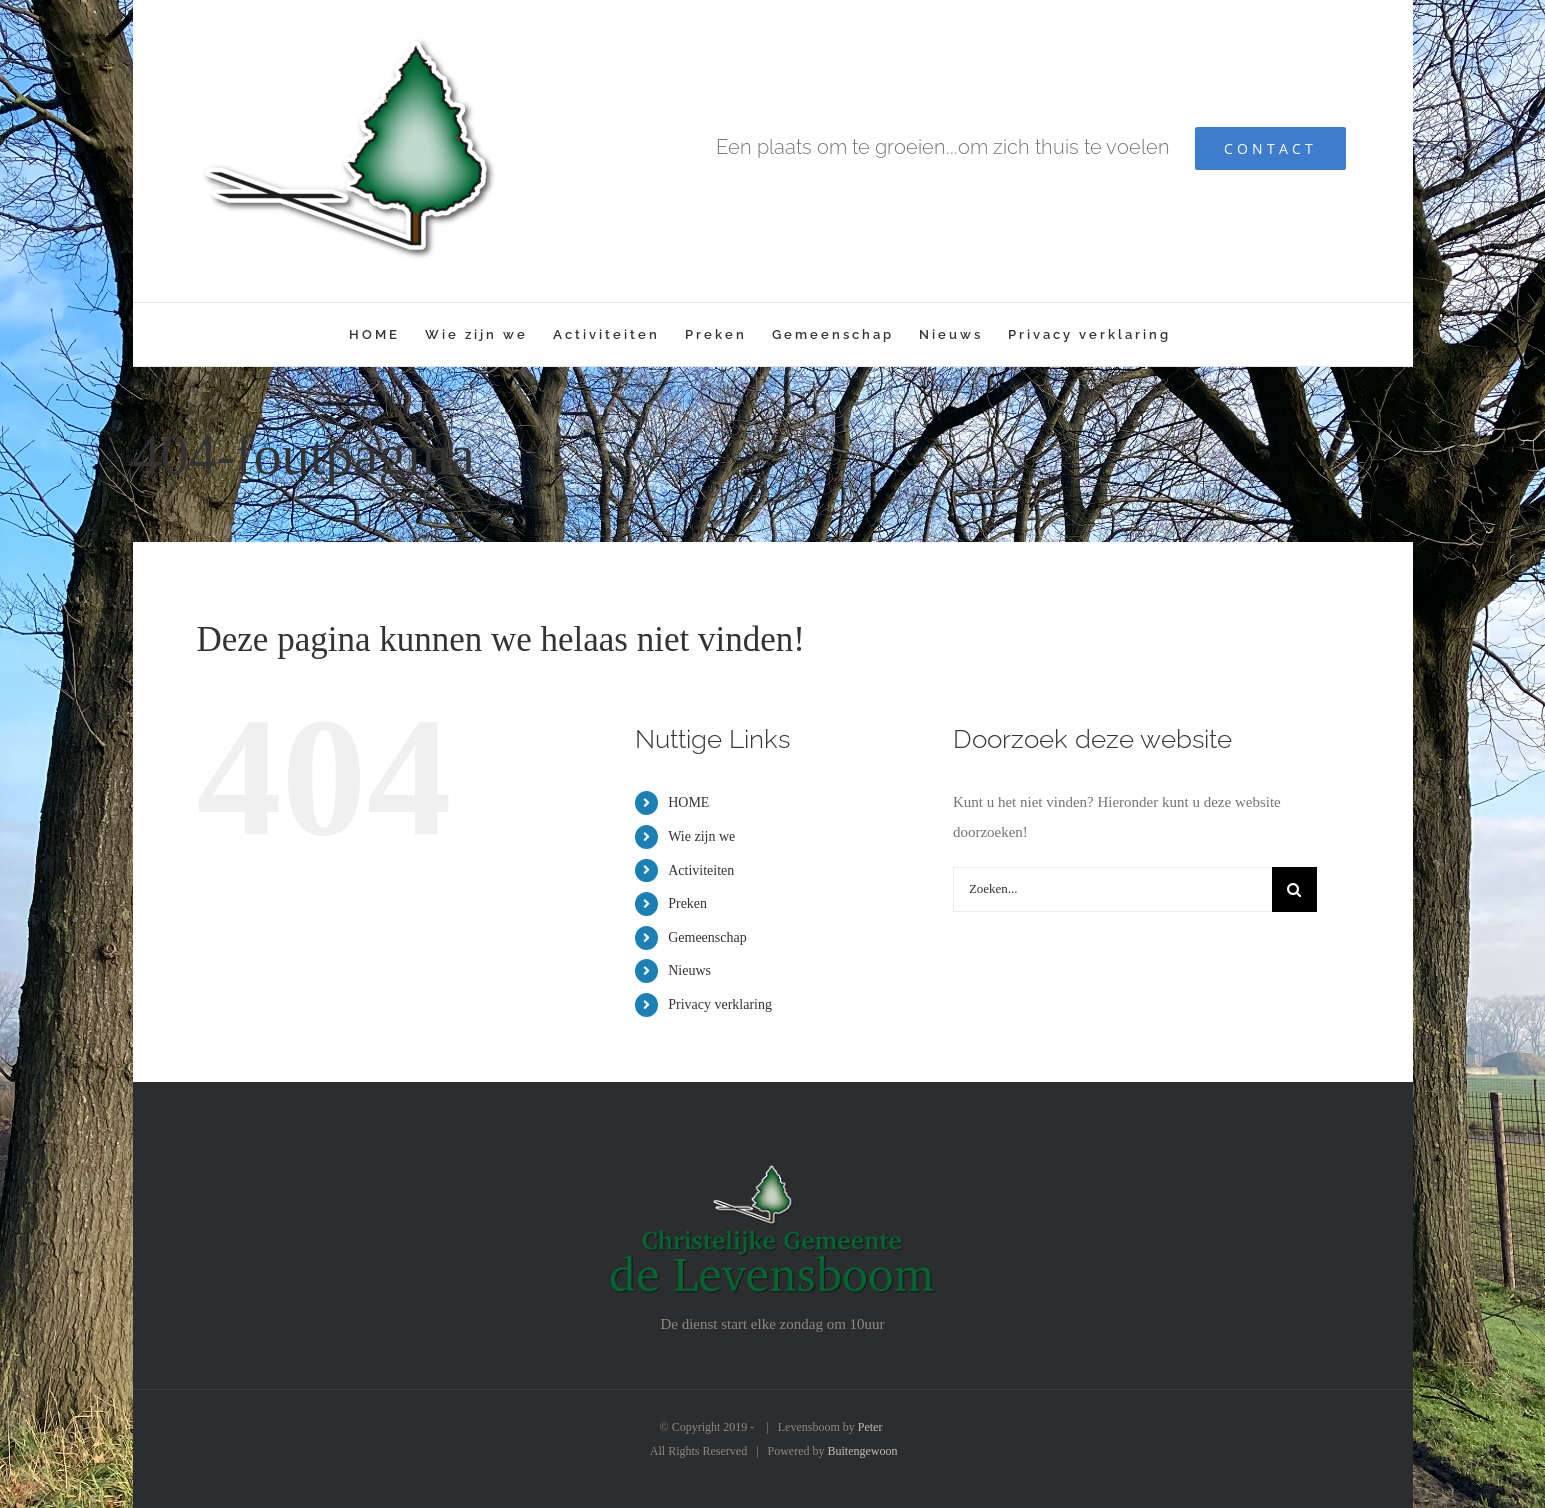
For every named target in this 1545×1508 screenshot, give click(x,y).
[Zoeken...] (1112, 889)
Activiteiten (701, 870)
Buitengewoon (863, 1451)
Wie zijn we (701, 836)
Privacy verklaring (720, 1004)
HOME (688, 802)
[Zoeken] (1294, 889)
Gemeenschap (707, 937)
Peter (870, 1427)
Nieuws (689, 970)
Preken (687, 903)
